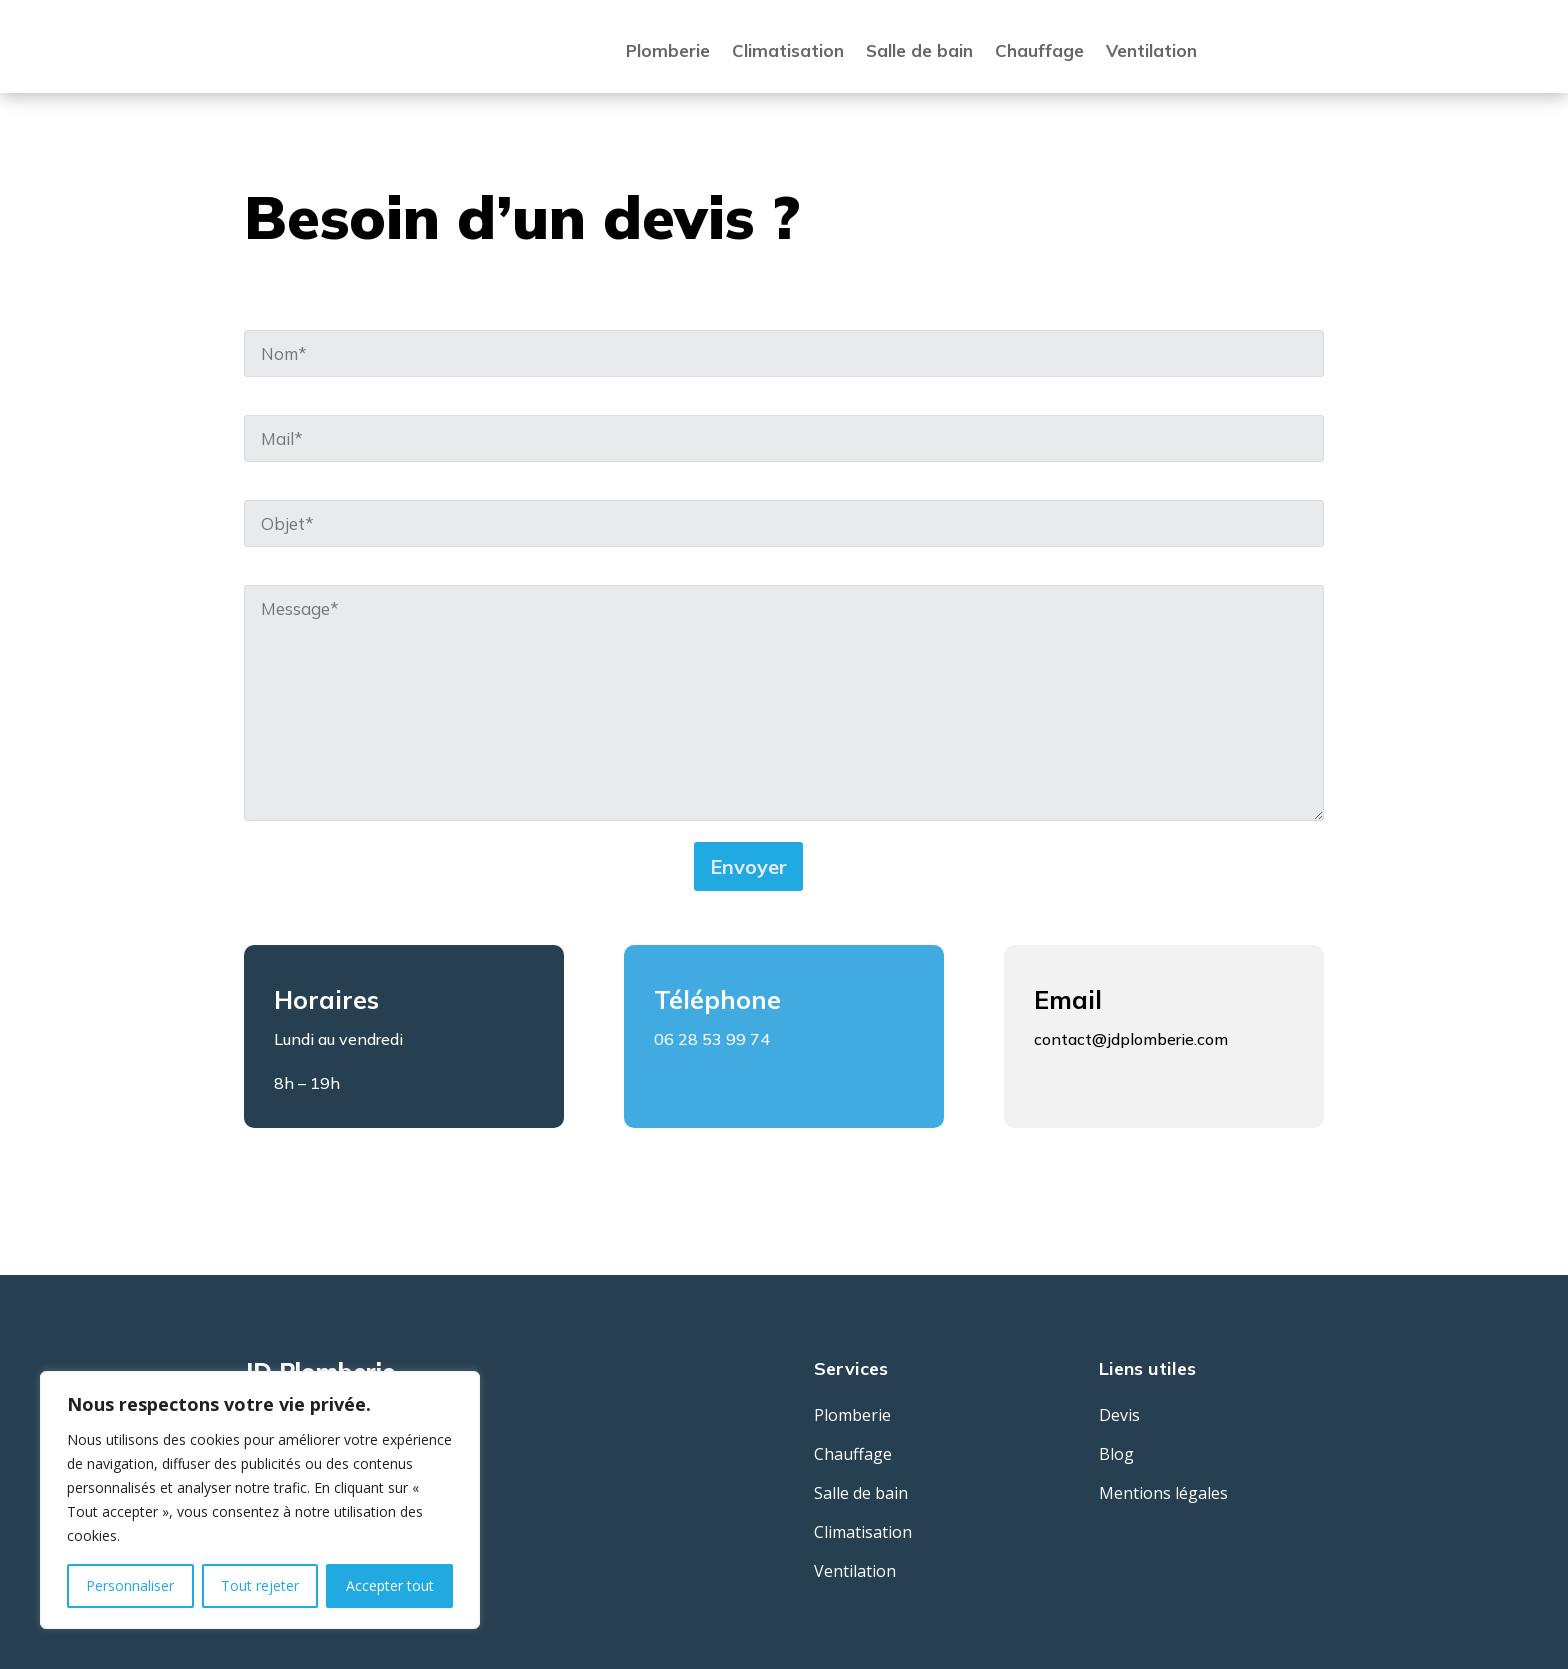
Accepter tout (390, 1585)
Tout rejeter (260, 1585)
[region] (260, 1500)
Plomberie (668, 50)
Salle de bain (919, 50)
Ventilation (1151, 50)
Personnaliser (130, 1585)
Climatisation (788, 50)
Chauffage (1039, 50)
